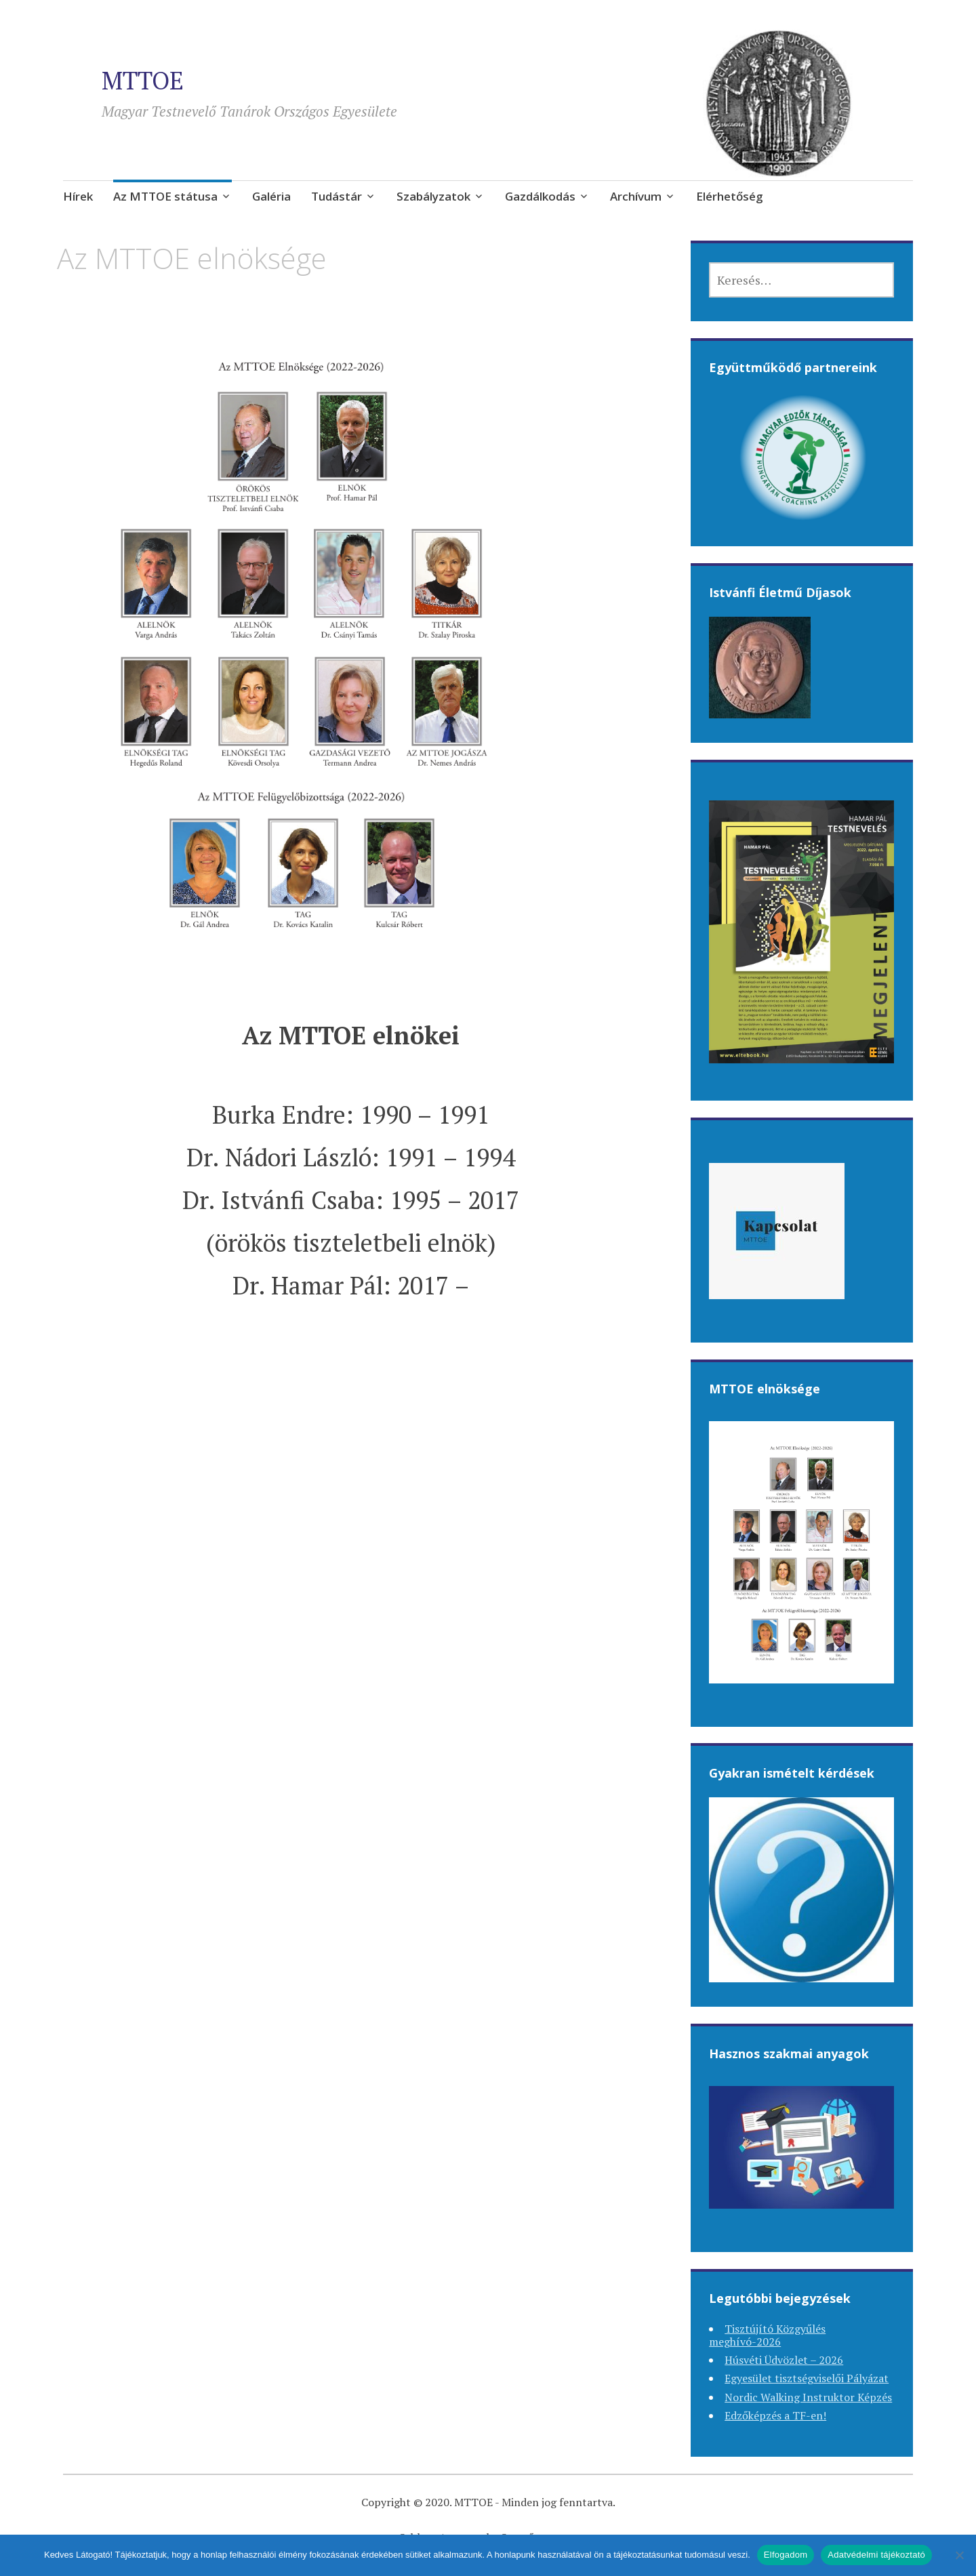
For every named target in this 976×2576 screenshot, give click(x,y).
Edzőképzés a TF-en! (775, 2415)
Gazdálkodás (540, 196)
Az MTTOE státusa (165, 196)
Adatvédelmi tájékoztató (876, 2555)
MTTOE (143, 80)
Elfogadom (785, 2555)
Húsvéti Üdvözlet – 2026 (784, 2359)
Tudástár (336, 196)
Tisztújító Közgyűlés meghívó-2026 (767, 2335)
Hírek (78, 196)
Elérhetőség (729, 196)
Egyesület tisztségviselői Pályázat (807, 2378)
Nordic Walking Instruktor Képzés (808, 2397)
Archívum (636, 196)
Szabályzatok (433, 196)
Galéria (271, 196)
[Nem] (959, 2555)
